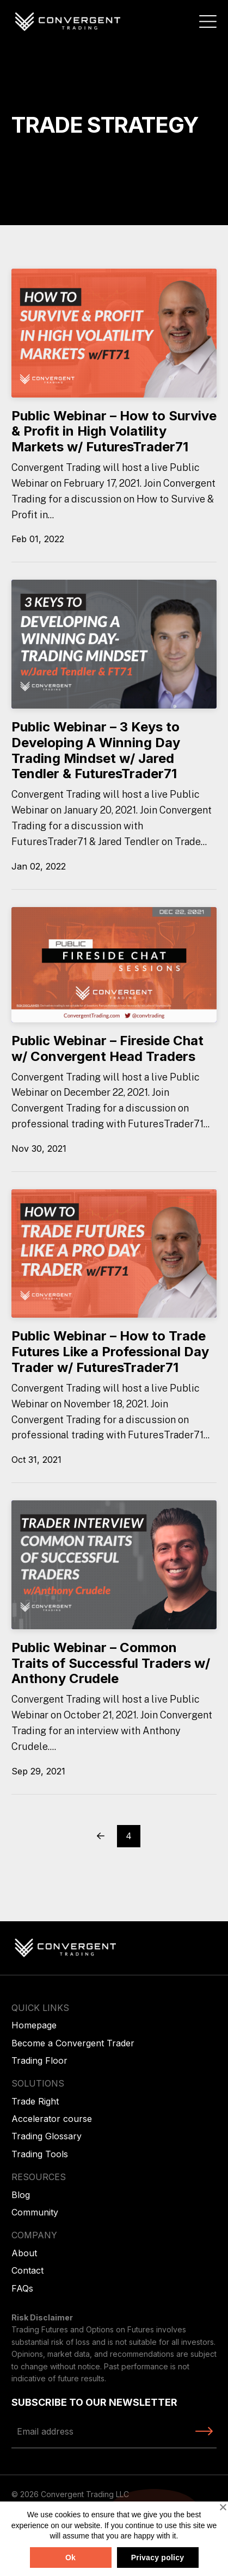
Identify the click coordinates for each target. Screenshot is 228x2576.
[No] (222, 2506)
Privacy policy (157, 2557)
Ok (70, 2557)
